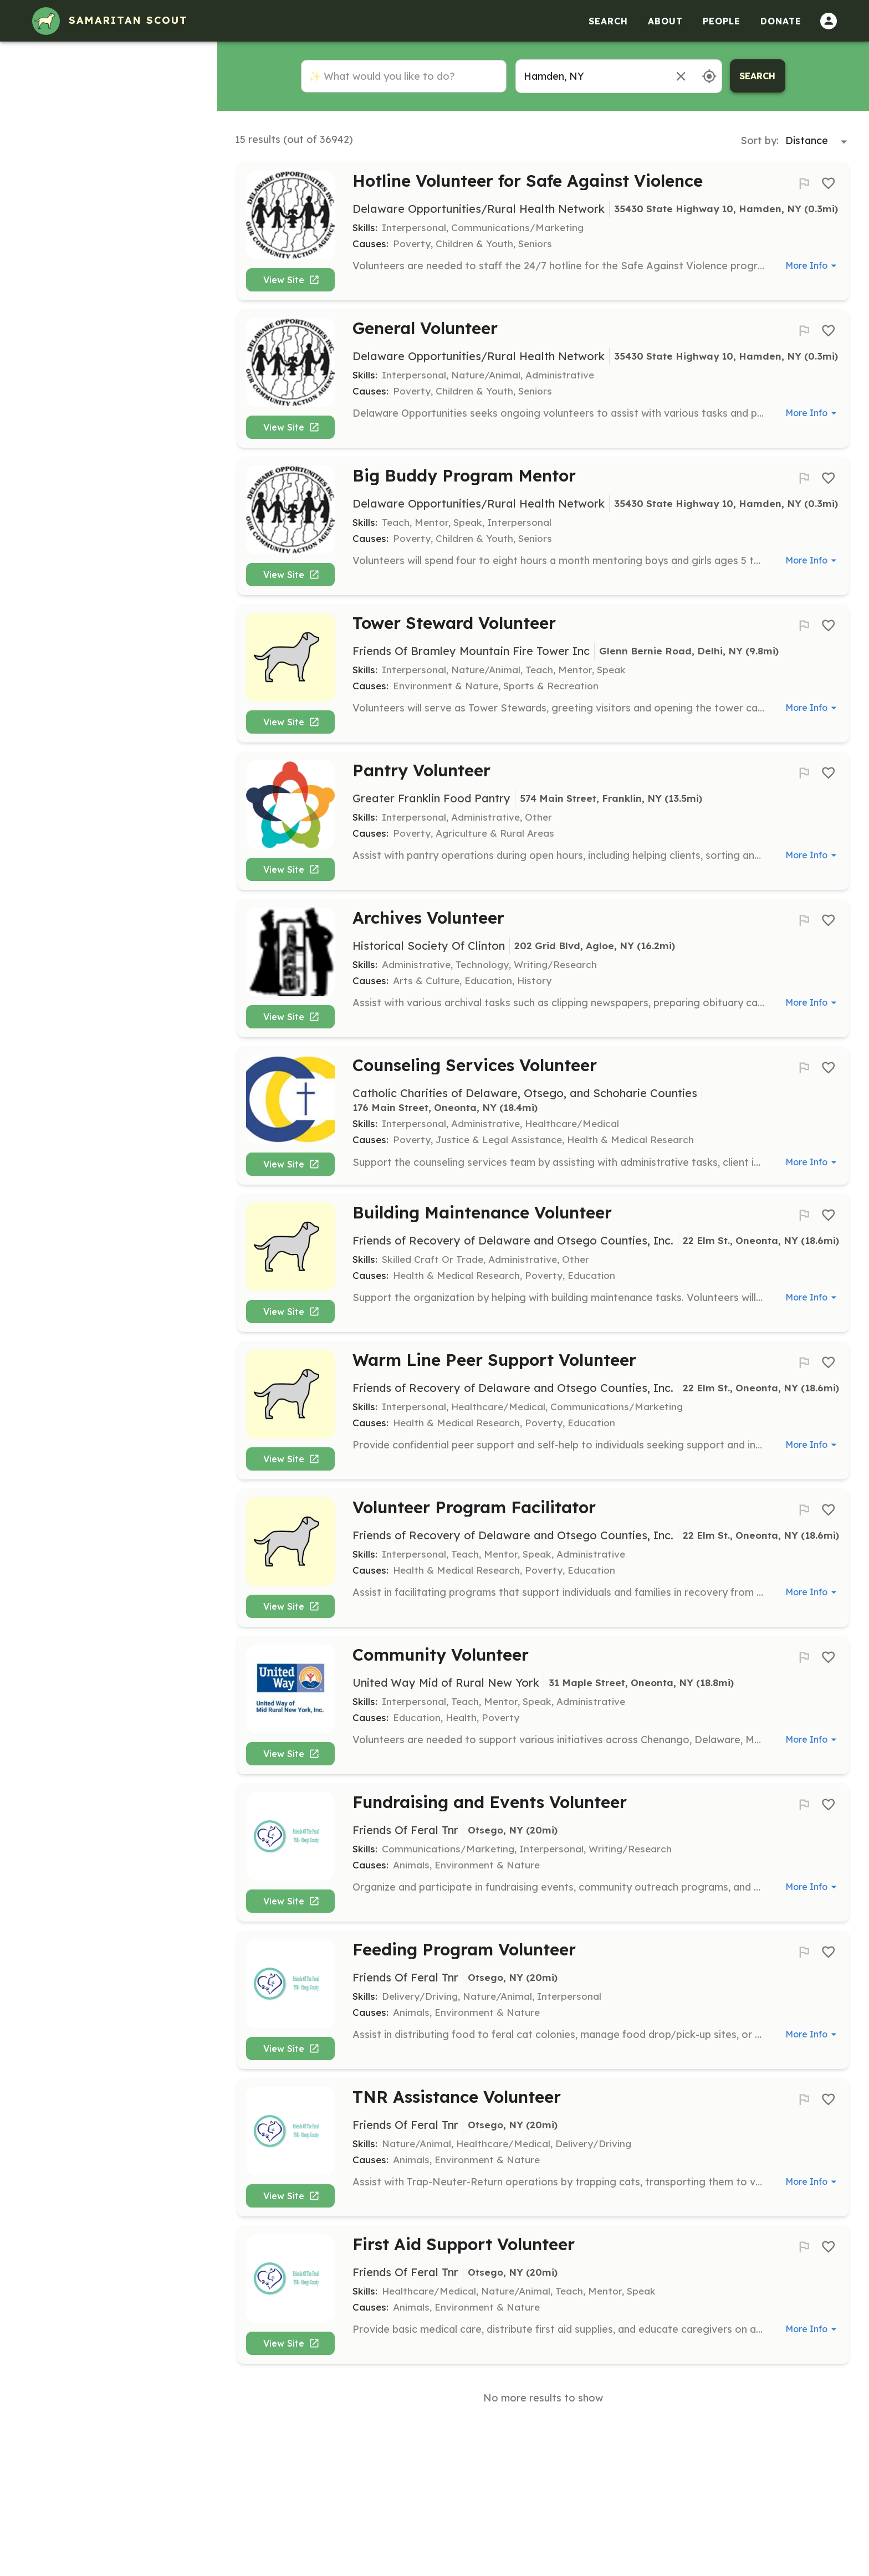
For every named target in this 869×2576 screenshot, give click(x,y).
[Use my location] (709, 76)
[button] (108, 86)
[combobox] (590, 76)
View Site (295, 284)
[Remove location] (681, 76)
